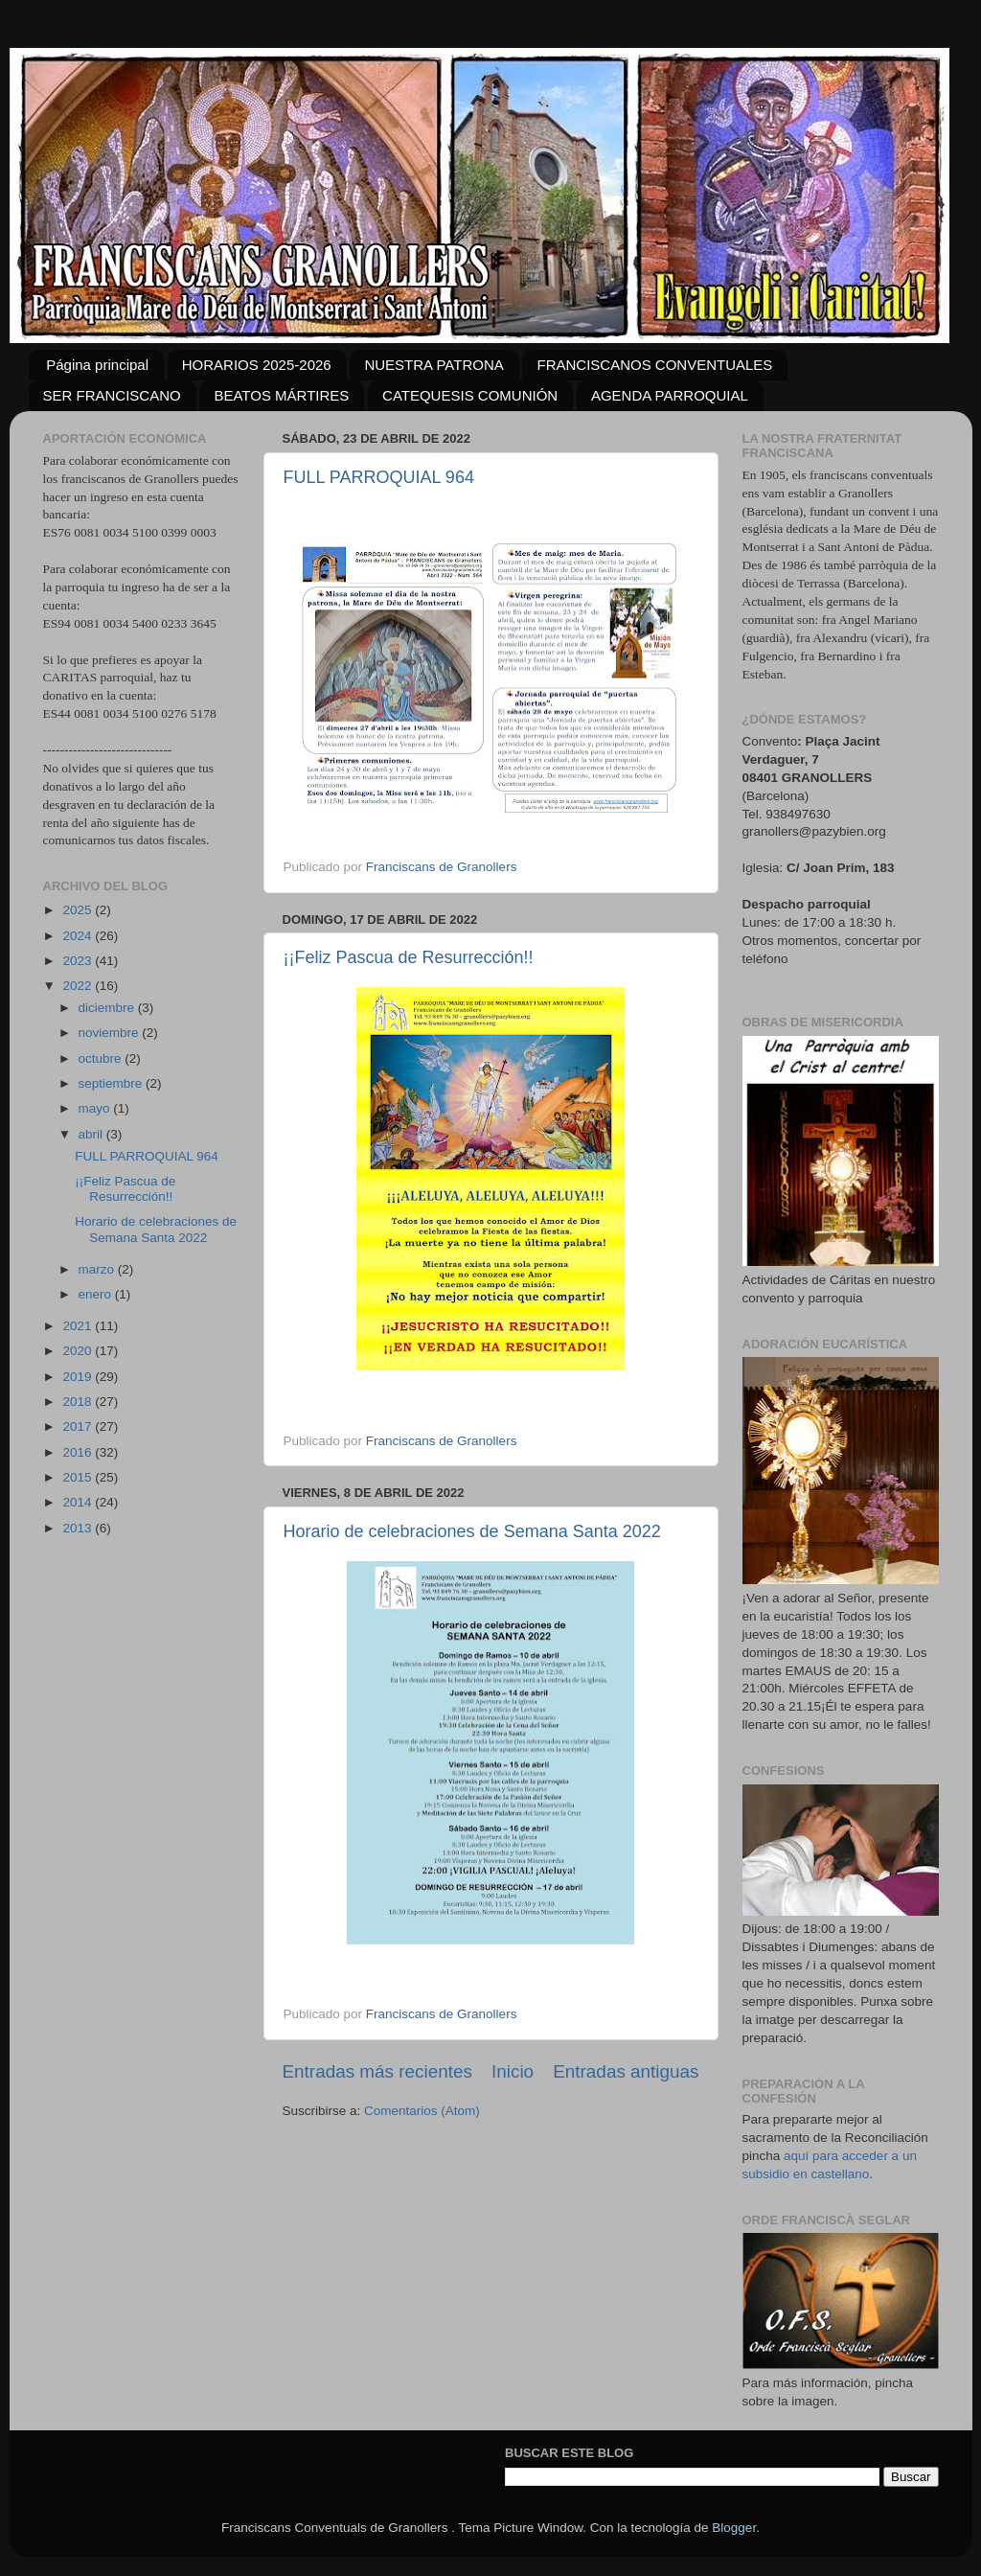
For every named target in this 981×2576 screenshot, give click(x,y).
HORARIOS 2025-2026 (256, 364)
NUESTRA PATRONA (433, 364)
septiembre (113, 1083)
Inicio (512, 2071)
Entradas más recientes (377, 2071)
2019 (78, 1376)
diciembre (108, 1007)
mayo (96, 1108)
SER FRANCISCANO (112, 395)
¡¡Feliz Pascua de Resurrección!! (409, 957)
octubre (102, 1058)
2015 (78, 1477)
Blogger (734, 2527)
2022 (78, 985)
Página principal (97, 364)
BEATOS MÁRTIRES (281, 395)
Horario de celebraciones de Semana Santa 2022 (472, 1531)
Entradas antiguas (625, 2071)
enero (97, 1294)
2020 (78, 1351)
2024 (78, 936)
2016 (78, 1452)
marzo (98, 1269)
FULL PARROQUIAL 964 (379, 477)
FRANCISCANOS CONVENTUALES (654, 364)
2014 (78, 1502)
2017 (78, 1426)
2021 (78, 1326)
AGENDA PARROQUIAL (669, 395)
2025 (78, 910)
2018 (78, 1401)
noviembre (111, 1032)
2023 (78, 961)
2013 (78, 1528)
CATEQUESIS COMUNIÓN (470, 395)
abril (92, 1134)
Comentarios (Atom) (422, 2111)
